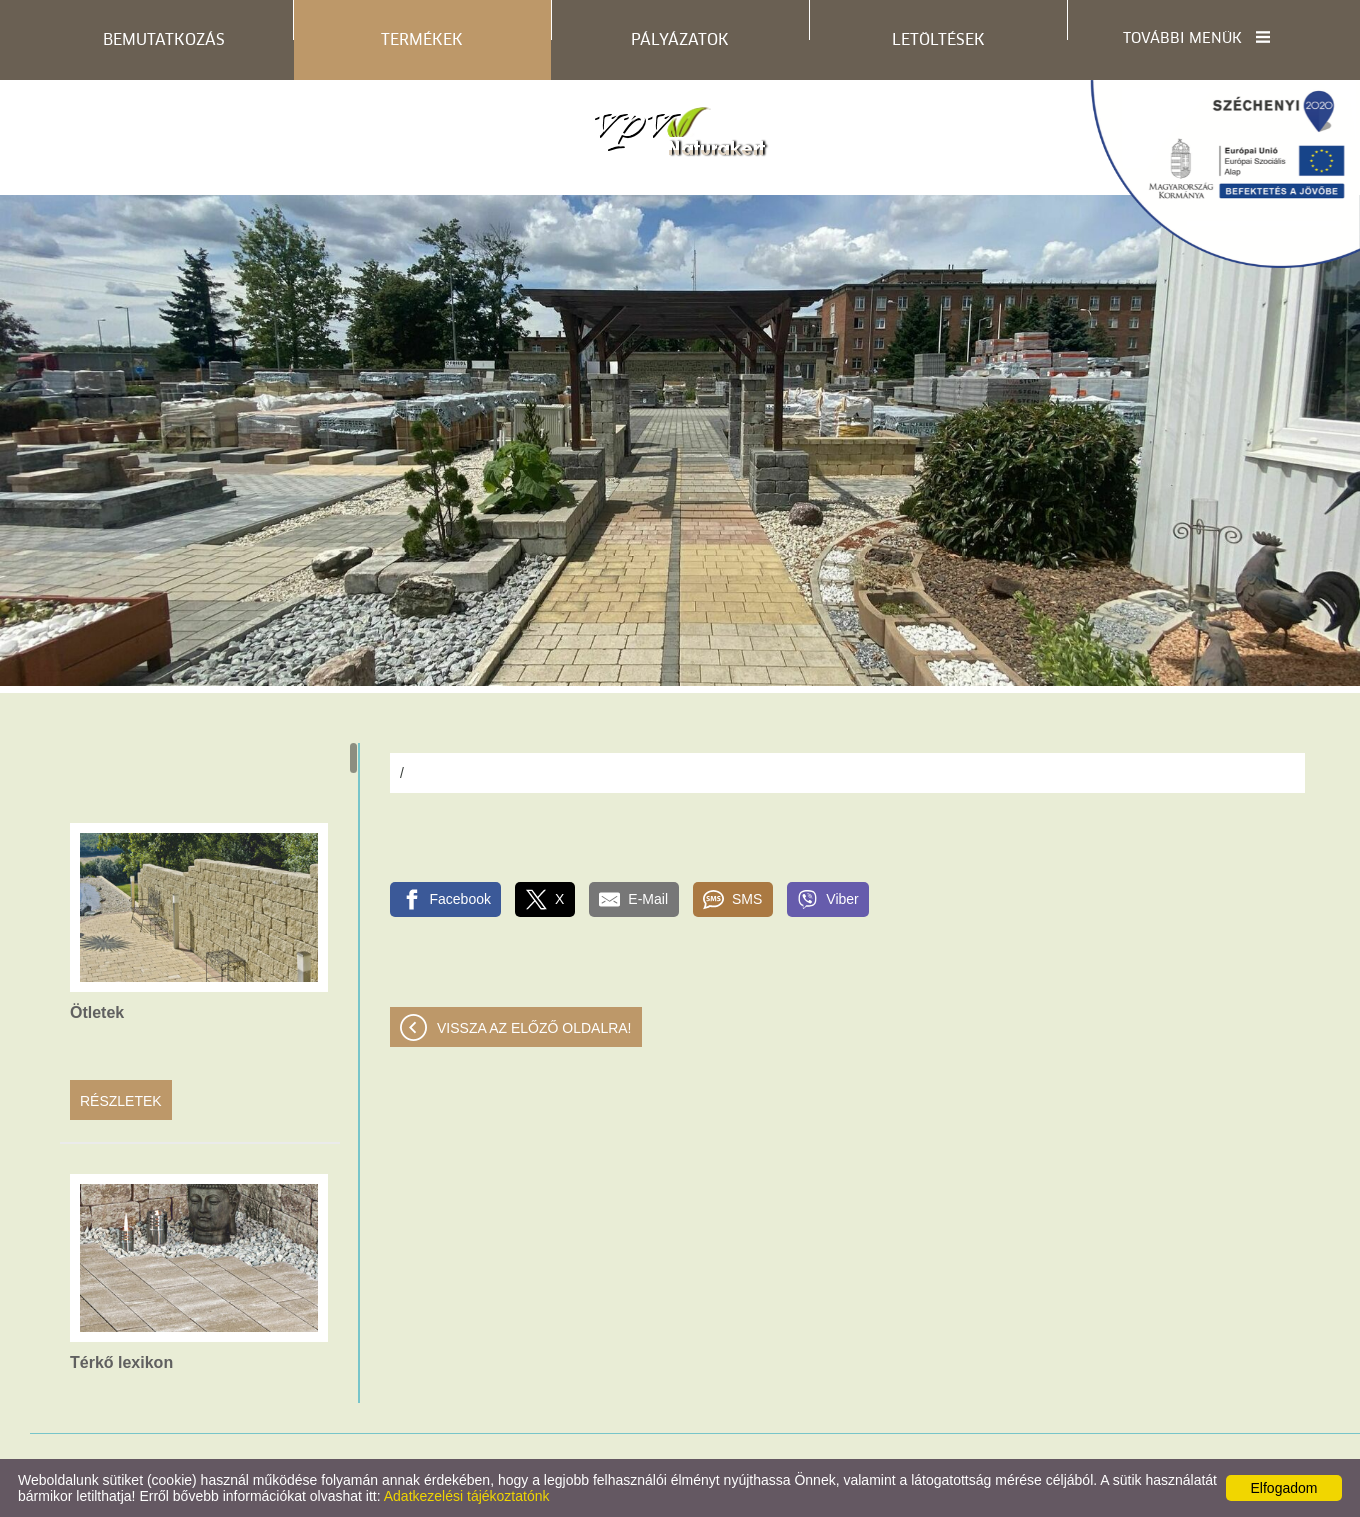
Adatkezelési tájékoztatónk (467, 1496)
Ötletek (97, 1012)
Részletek (121, 1101)
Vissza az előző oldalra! (534, 1028)
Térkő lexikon (121, 1362)
